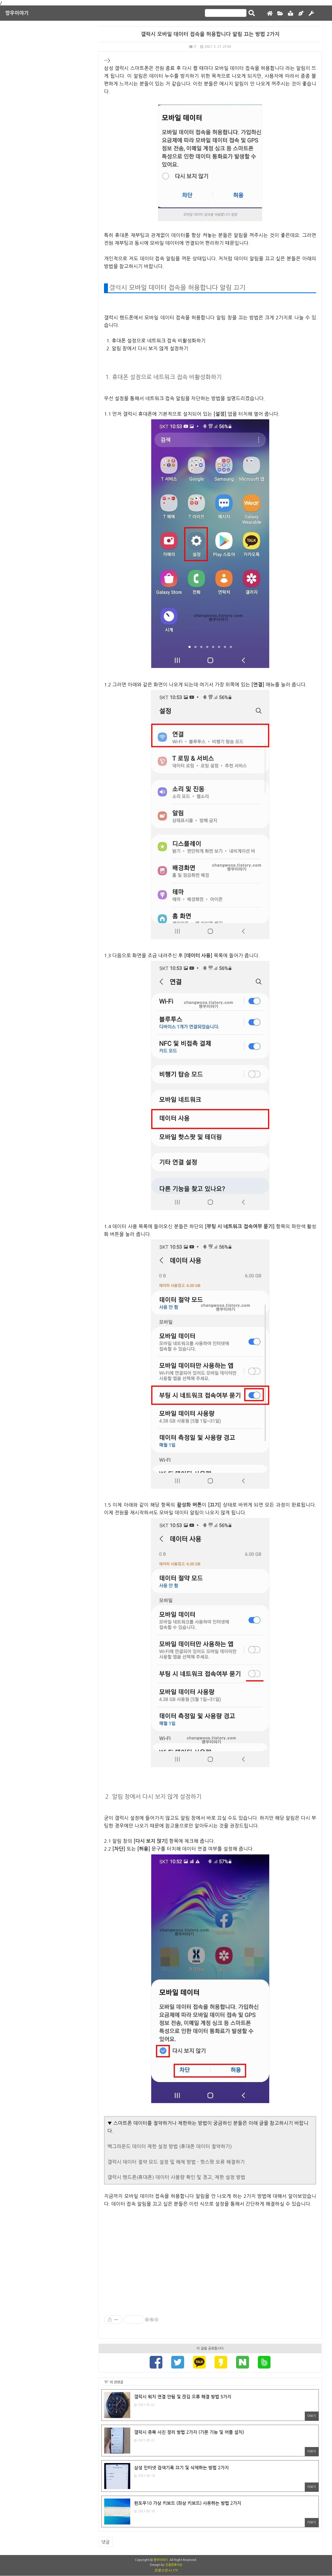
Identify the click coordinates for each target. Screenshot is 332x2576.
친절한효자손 (173, 2565)
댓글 (105, 2542)
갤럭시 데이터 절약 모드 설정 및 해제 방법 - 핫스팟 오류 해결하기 (176, 2162)
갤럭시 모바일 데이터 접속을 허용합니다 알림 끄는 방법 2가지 (210, 34)
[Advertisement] (210, 2257)
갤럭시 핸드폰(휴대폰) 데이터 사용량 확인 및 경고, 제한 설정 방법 (176, 2177)
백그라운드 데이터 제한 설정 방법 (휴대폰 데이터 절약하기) (169, 2146)
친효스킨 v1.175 (166, 2570)
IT (192, 46)
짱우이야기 (17, 13)
